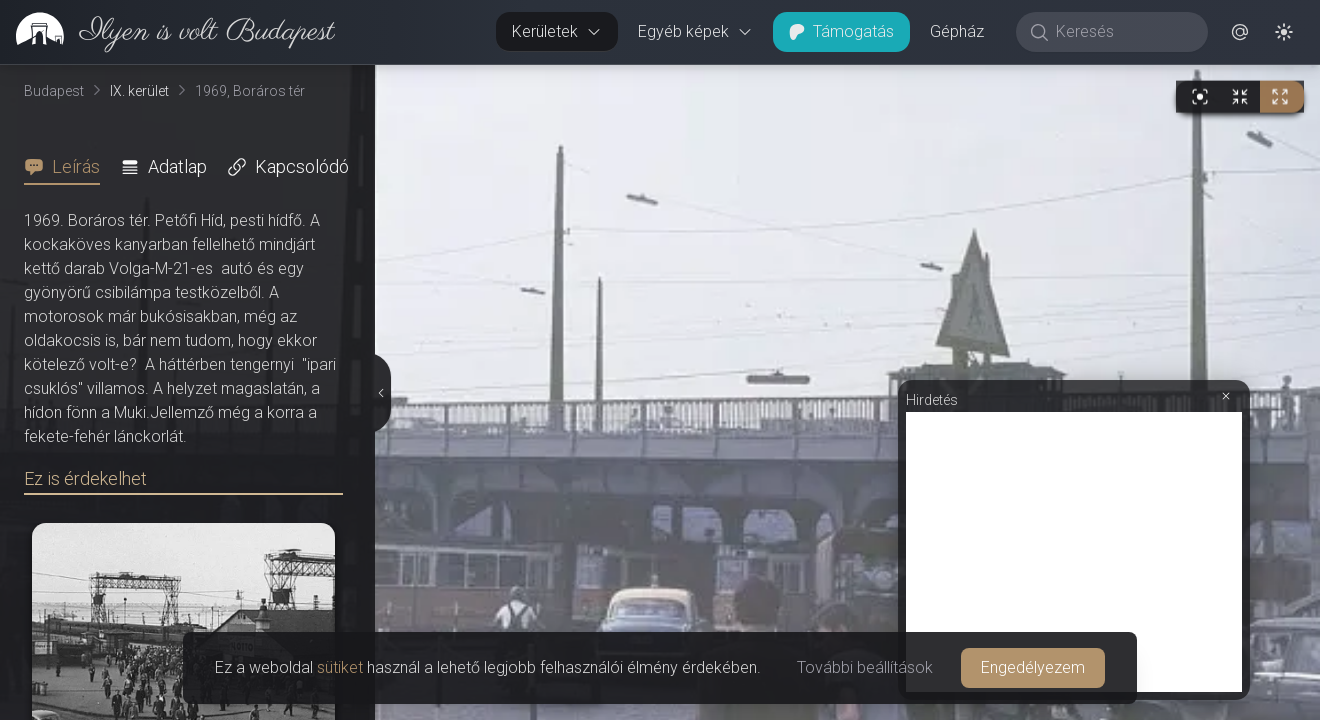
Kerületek (557, 31)
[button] (1240, 32)
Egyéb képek (695, 31)
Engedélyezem (1033, 667)
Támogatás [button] (841, 31)
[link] (167, 32)
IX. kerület (139, 91)
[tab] (68, 167)
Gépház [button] (957, 31)
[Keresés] (1122, 32)
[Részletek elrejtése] (380, 393)
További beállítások (865, 667)
